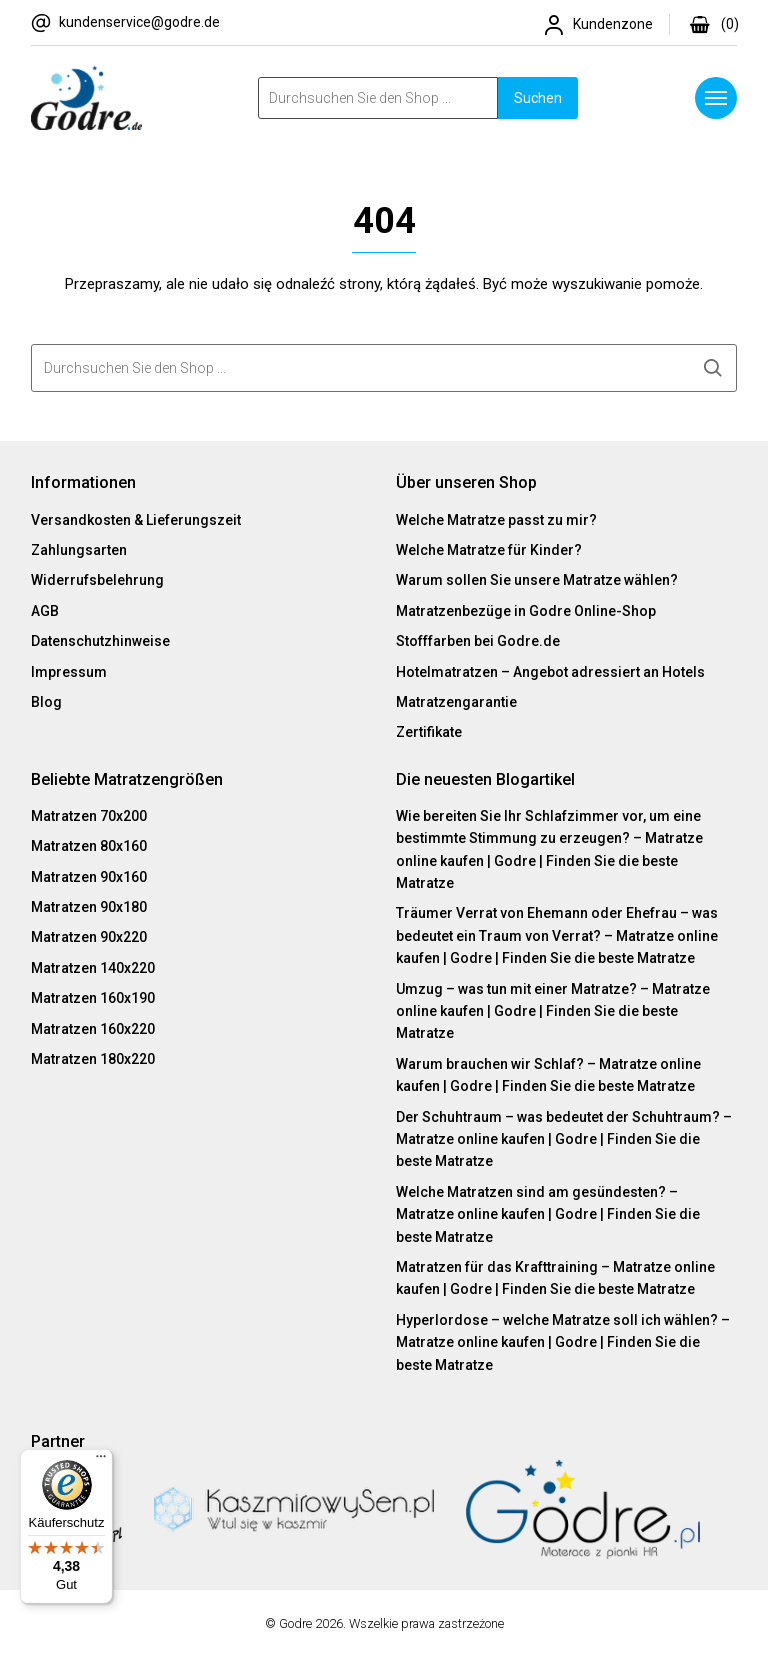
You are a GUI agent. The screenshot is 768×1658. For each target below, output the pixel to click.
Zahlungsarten (79, 550)
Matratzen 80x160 (89, 846)
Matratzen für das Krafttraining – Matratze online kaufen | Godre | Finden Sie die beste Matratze (555, 1278)
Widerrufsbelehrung (97, 580)
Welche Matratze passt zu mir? (496, 520)
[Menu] (716, 98)
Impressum (69, 672)
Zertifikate (429, 732)
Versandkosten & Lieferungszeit (136, 520)
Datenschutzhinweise (100, 641)
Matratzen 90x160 (89, 877)
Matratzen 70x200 (89, 816)
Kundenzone (613, 24)
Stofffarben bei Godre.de (478, 641)
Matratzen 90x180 (89, 907)
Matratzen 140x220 (93, 968)
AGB (45, 611)
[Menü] (101, 1461)
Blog (46, 702)
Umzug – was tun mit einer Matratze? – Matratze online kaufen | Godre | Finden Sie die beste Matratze (553, 1011)
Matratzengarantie (456, 702)
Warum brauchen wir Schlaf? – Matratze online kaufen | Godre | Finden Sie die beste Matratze (548, 1075)
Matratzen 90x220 (89, 937)
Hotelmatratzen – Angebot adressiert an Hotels (550, 672)
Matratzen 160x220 (93, 1029)
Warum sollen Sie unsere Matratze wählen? (537, 580)
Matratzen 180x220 (93, 1059)
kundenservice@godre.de (139, 22)
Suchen (538, 98)
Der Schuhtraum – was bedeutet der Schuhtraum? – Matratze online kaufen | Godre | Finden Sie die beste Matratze (564, 1139)
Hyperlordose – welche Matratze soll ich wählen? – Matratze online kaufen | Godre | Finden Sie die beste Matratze (563, 1342)
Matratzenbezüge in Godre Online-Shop (526, 611)
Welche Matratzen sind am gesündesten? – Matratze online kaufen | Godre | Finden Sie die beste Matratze (548, 1214)
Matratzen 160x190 (93, 998)
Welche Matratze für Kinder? (489, 550)
